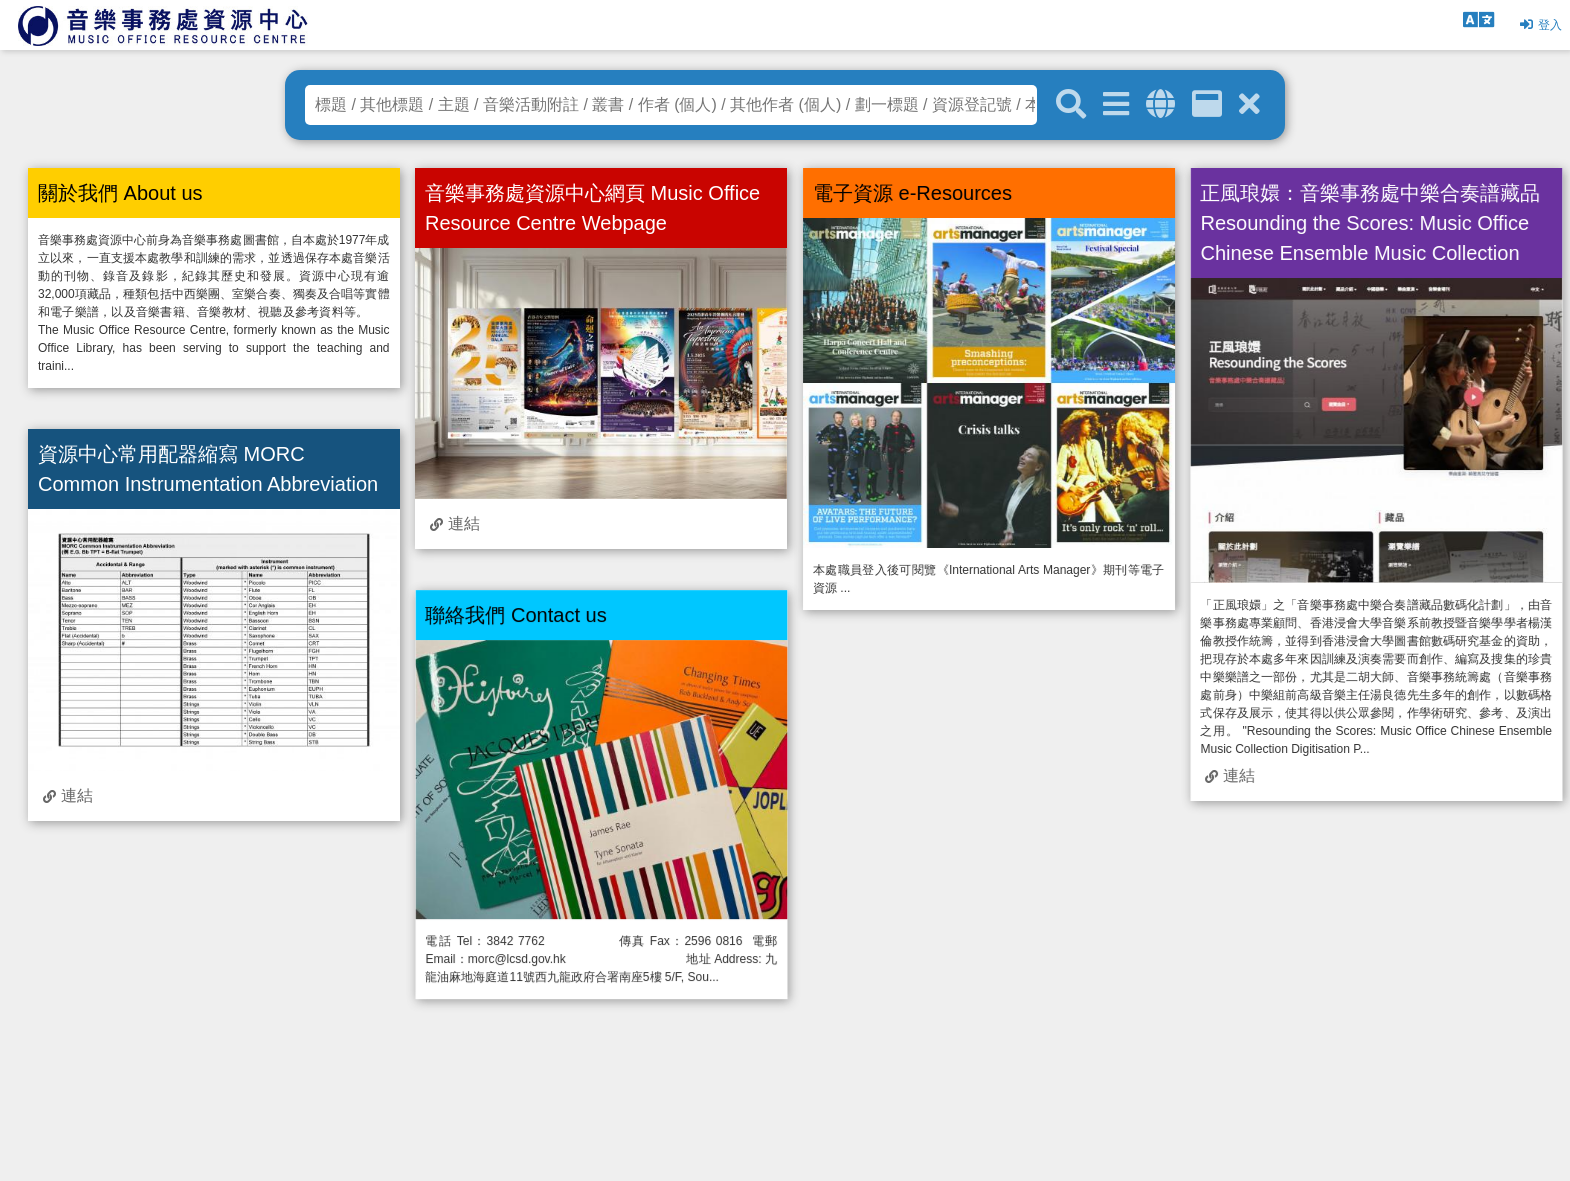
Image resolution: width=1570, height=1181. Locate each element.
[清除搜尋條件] (1249, 104)
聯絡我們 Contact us (515, 615)
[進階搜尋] (1116, 104)
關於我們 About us (120, 193)
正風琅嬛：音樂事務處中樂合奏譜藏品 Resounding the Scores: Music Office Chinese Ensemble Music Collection (1370, 223)
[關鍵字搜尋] (1071, 105)
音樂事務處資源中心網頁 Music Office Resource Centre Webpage (592, 208)
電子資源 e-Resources (912, 193)
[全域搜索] (1160, 104)
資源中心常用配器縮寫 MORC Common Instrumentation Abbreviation (208, 469)
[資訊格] (1207, 104)
